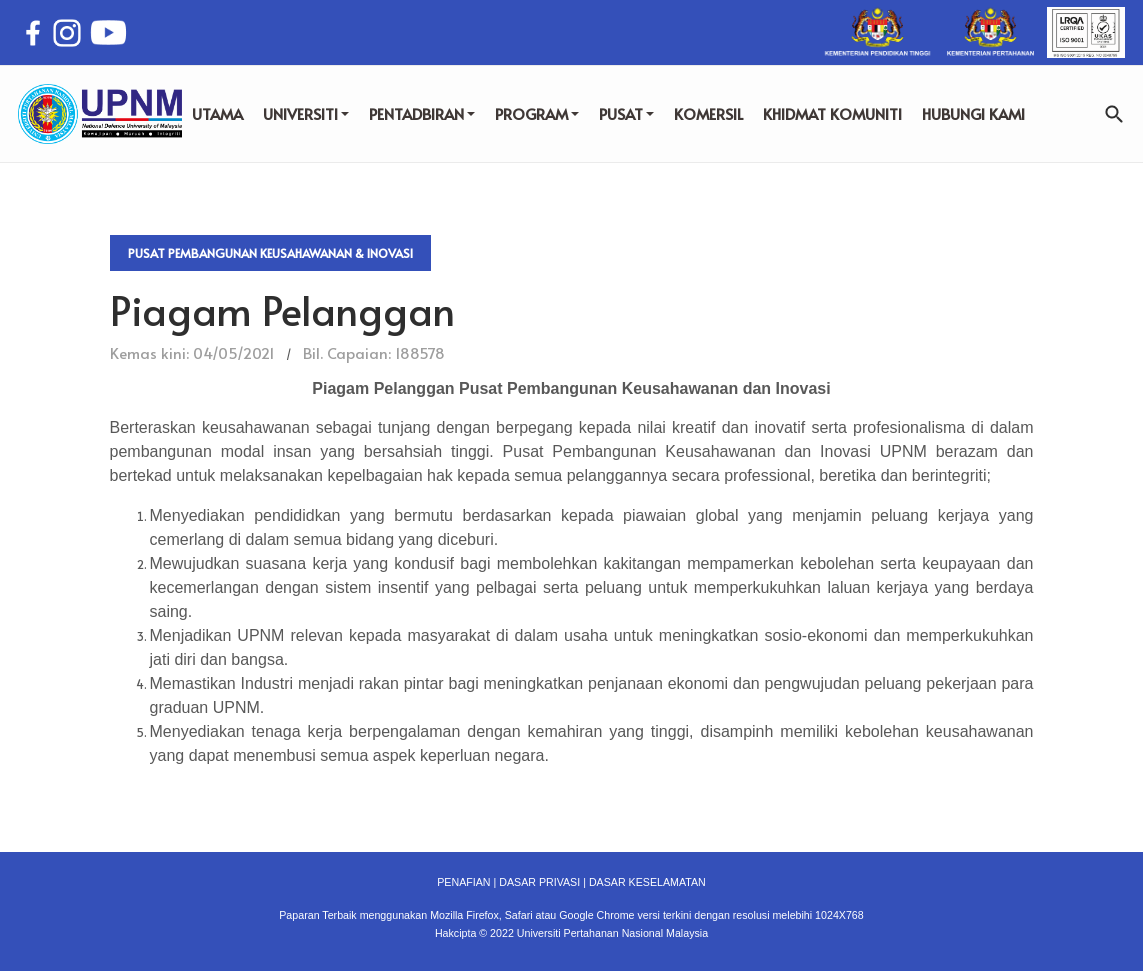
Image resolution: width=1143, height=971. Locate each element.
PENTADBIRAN (422, 113)
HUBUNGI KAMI (973, 113)
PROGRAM (537, 113)
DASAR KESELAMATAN (647, 882)
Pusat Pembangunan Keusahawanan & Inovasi (270, 253)
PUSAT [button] (626, 113)
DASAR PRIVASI (539, 882)
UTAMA (217, 113)
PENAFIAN (463, 882)
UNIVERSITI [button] (306, 113)
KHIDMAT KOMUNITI (832, 113)
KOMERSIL (708, 113)
